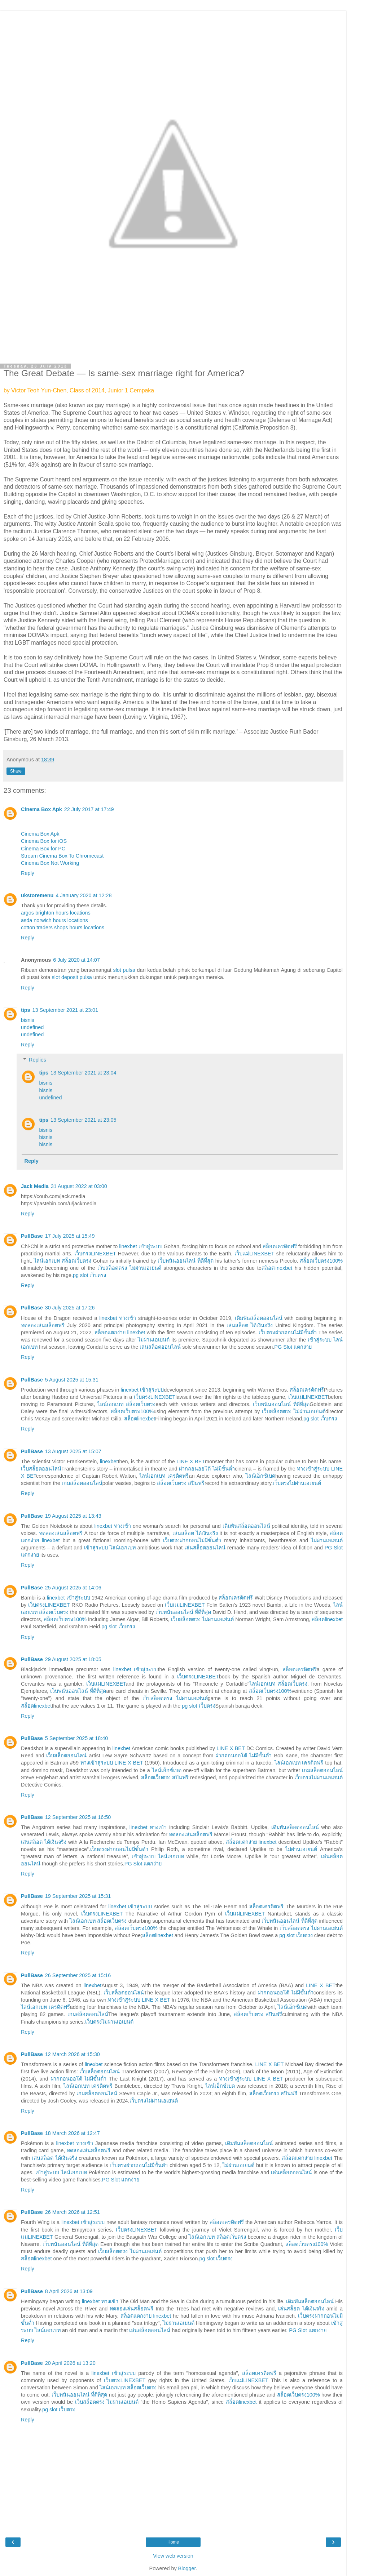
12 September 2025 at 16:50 (78, 1817)
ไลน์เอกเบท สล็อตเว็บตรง (62, 1261)
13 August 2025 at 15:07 (73, 1451)
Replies (37, 1060)
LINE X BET (190, 1461)
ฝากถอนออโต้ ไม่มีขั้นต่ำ (207, 1469)
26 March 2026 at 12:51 (72, 2212)
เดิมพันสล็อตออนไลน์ (258, 1318)
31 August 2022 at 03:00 (79, 1186)
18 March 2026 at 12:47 (72, 2133)
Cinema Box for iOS (44, 841)
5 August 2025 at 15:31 (71, 1380)
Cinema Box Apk (41, 809)
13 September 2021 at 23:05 (83, 1120)
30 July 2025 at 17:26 (70, 1308)
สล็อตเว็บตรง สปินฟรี (181, 1483)
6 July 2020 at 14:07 (76, 960)
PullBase (32, 1236)
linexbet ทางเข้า (117, 1318)
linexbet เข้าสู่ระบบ (140, 1246)
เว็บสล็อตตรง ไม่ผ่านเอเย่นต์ (129, 1268)
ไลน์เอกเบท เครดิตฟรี (164, 1476)
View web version (173, 2556)
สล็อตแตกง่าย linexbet (120, 1332)
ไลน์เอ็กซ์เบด (260, 1476)
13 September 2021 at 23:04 (83, 1073)
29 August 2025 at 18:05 (73, 1659)
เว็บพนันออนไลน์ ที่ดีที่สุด (186, 1261)
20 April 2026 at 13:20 (70, 2363)
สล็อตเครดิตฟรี (280, 1246)
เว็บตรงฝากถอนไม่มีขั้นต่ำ (288, 1332)
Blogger (187, 2568)
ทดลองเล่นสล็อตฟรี (43, 1325)
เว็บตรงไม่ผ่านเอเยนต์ (297, 1483)
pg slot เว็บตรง (89, 1275)
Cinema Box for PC (43, 848)
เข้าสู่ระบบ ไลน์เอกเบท (110, 1548)
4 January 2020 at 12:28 (83, 895)
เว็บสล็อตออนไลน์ (41, 1469)
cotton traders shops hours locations (62, 927)
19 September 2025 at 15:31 (78, 1896)
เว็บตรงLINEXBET (95, 1253)
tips (25, 1010)
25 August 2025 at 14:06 (73, 1587)
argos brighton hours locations (56, 913)
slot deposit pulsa (72, 977)
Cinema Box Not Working (50, 863)
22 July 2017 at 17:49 (89, 809)
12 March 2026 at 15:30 (72, 2054)
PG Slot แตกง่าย (293, 1347)
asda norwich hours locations (54, 920)
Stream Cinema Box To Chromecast (62, 856)
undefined (32, 1027)
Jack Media (35, 1186)
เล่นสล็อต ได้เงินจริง (250, 1325)
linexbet (109, 1461)
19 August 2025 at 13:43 (73, 1516)
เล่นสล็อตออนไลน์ (160, 1347)
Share (16, 771)
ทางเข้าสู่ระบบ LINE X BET (111, 1763)
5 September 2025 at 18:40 (76, 1738)
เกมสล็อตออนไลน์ (82, 1483)
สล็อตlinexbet (277, 1268)
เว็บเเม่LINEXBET (254, 1253)
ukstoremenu (37, 895)
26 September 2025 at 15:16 (78, 1975)
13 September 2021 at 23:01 (65, 1010)
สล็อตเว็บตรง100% (321, 1261)
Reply (27, 873)
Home (173, 2542)
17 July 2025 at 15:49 (70, 1236)
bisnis (27, 1020)
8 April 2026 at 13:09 (69, 2291)
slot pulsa (124, 970)
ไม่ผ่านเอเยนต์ (154, 1340)
